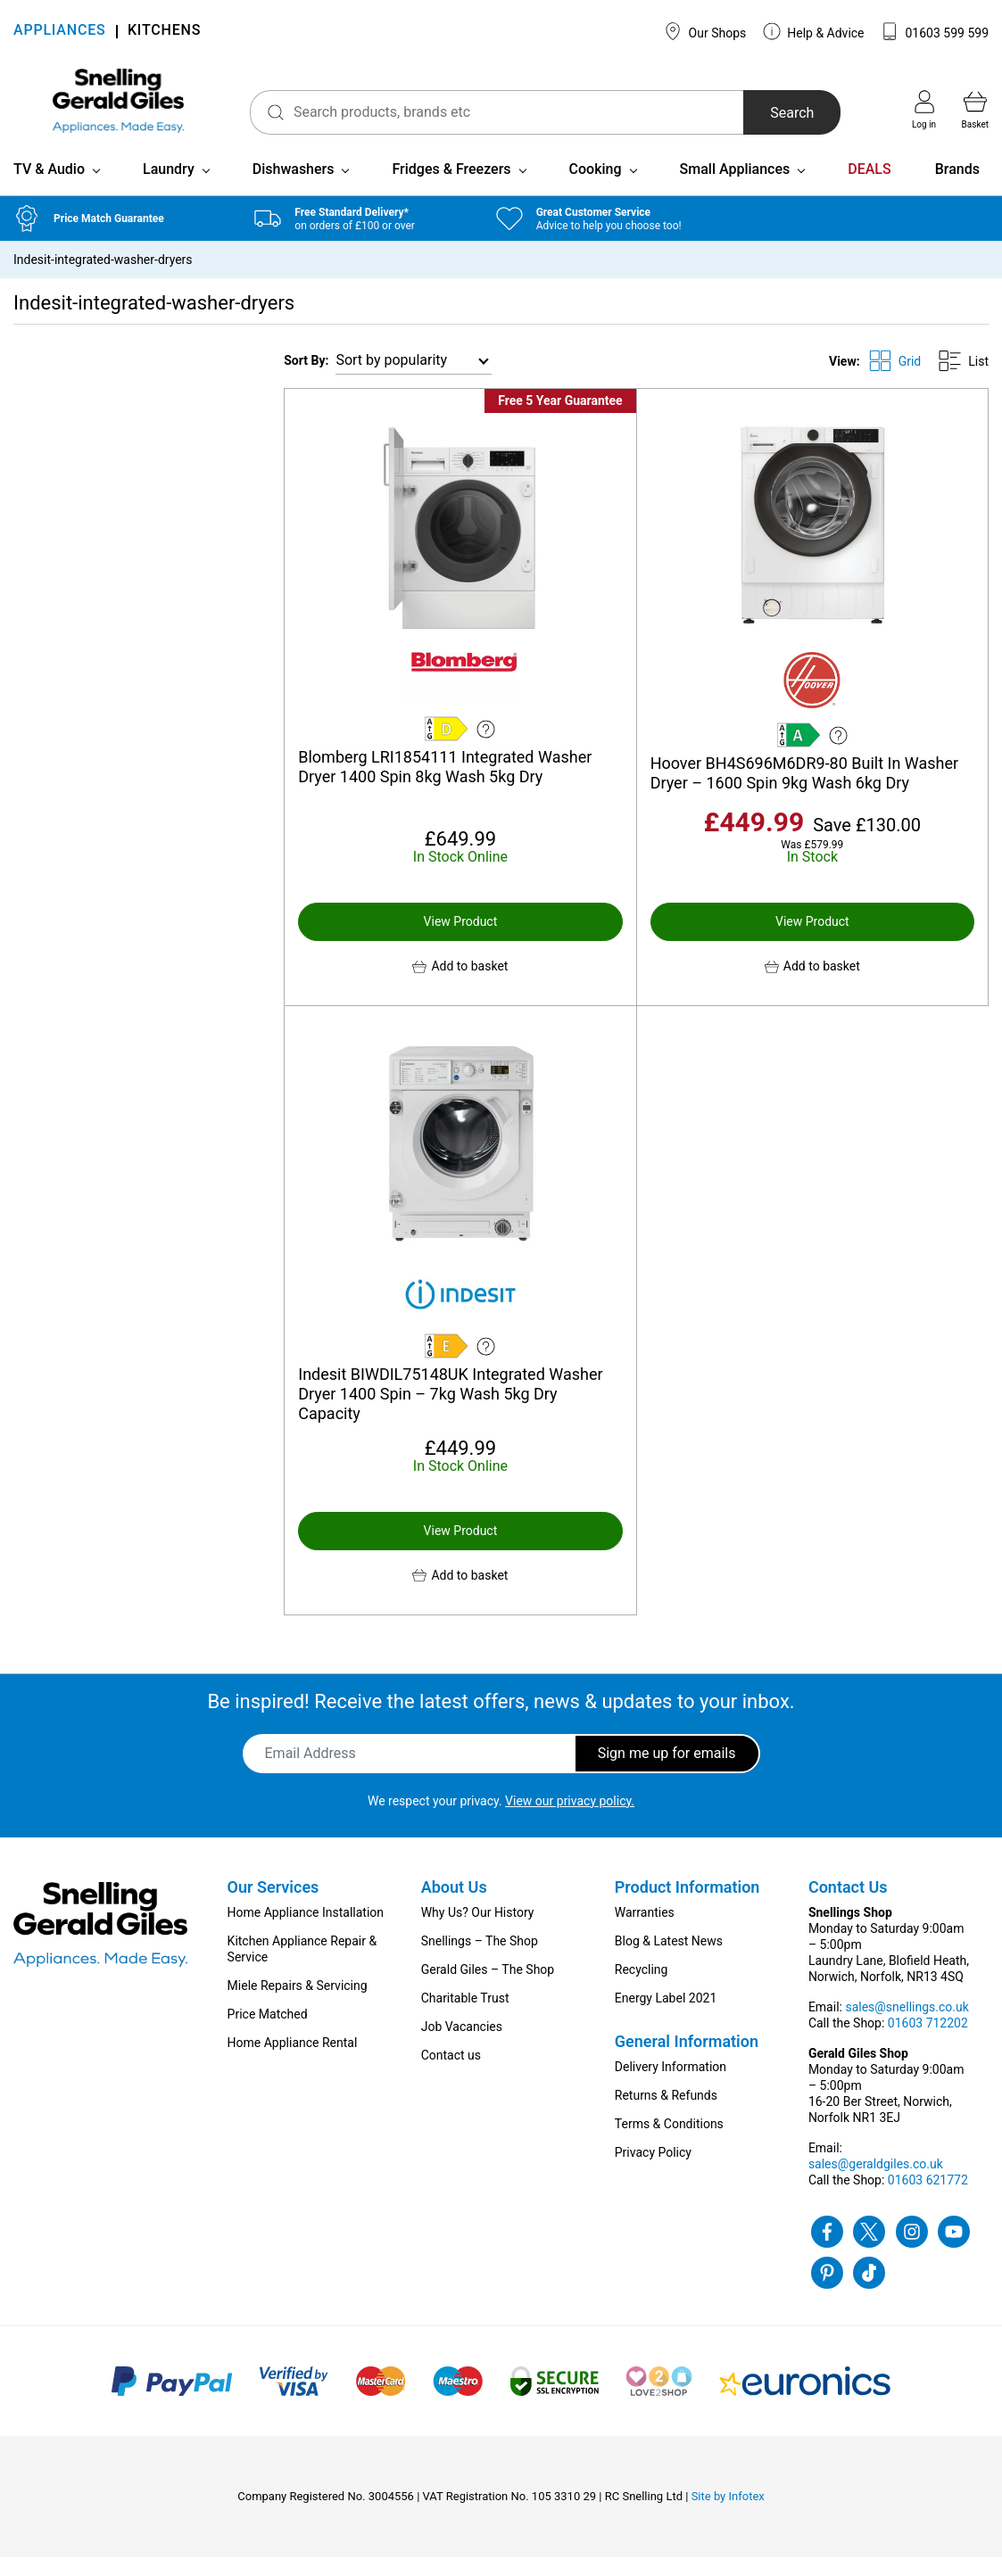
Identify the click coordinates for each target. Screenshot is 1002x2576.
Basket (975, 109)
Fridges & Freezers (451, 187)
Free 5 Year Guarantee (560, 419)
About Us (454, 1905)
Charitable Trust (465, 2017)
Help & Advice (814, 31)
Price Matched (268, 2033)
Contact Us (848, 1905)
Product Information (687, 1905)
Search (778, 112)
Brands (957, 187)
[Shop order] (413, 379)
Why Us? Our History (477, 1931)
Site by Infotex (728, 2515)
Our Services (273, 1905)
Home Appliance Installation (306, 1931)
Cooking (595, 187)
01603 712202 (928, 2042)
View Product (461, 940)
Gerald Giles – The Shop (488, 1988)
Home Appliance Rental (293, 2061)
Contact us (451, 2074)
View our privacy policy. (569, 1819)
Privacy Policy (653, 2171)
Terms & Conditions (669, 2142)
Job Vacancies (461, 2045)
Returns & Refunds (666, 2114)
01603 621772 (928, 2199)
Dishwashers (294, 187)
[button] (460, 985)
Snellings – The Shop (479, 1960)
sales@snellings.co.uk (906, 2026)
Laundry (169, 187)
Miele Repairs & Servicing (298, 2004)
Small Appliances (735, 187)
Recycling (641, 1988)
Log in (924, 109)
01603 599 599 (935, 31)
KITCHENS (164, 31)
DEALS (869, 187)
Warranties (645, 1931)
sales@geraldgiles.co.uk (875, 2183)
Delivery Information (670, 2085)
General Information (686, 2060)
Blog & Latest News (669, 1960)
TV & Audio (49, 187)
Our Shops (705, 31)
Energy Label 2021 (665, 2017)
